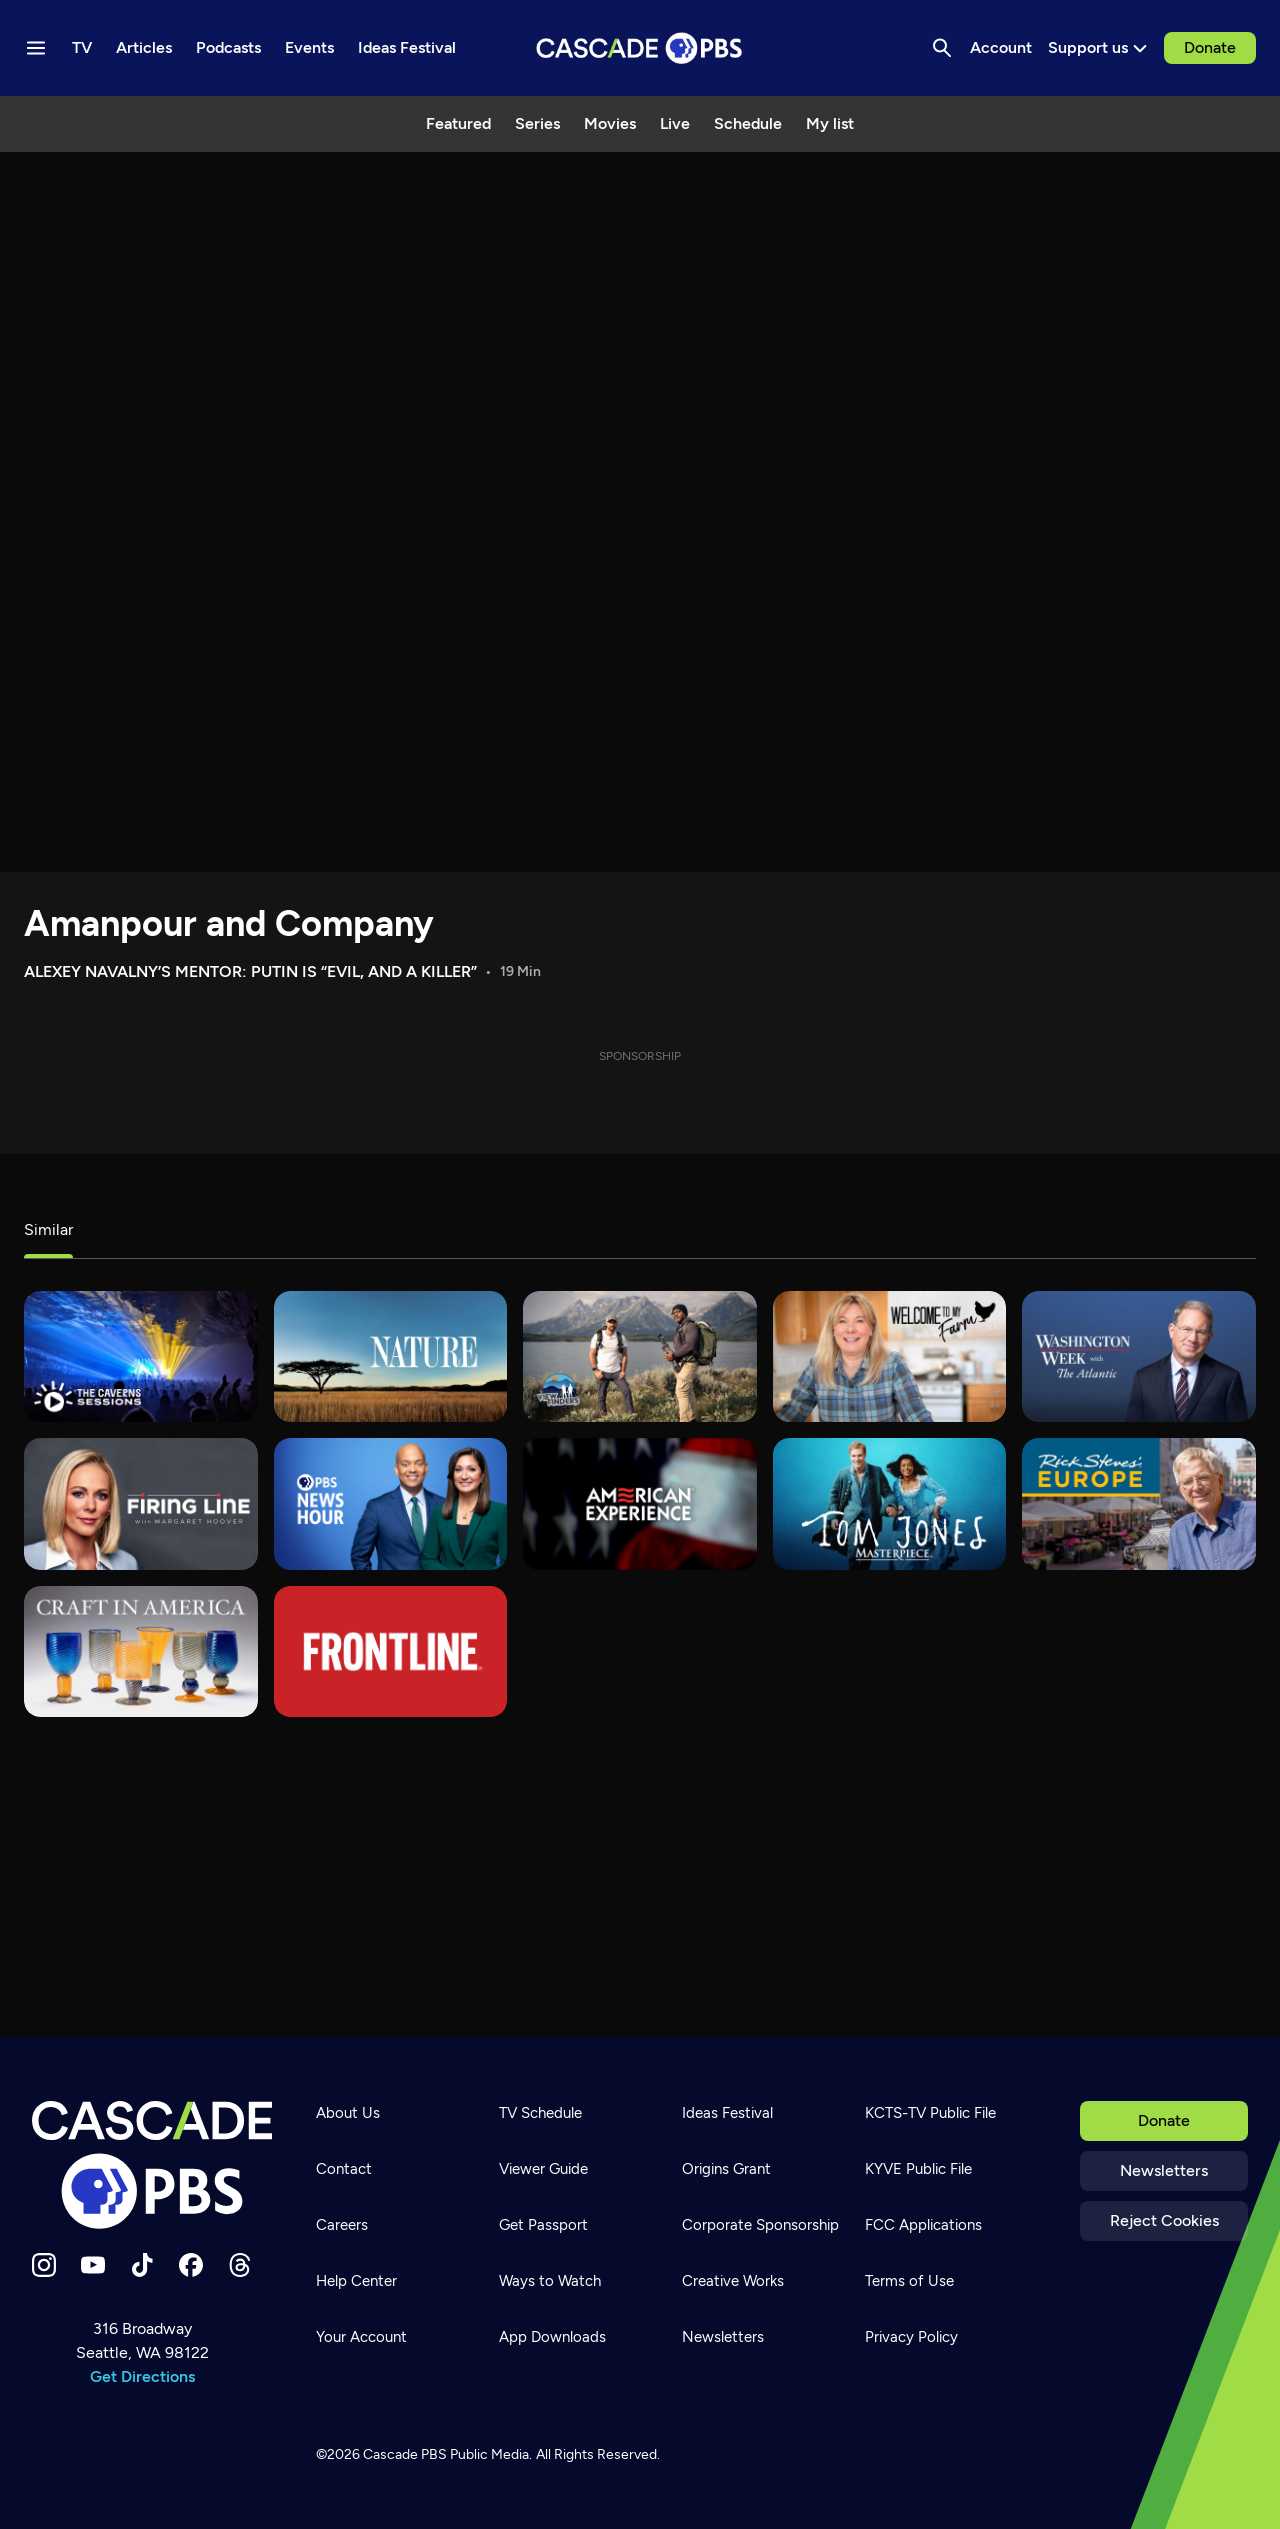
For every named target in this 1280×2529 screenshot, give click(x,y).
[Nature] (391, 1356)
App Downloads (552, 2337)
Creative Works (733, 2281)
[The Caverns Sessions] (141, 1356)
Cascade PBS (405, 2454)
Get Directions (142, 2376)
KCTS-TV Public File (930, 2113)
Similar (48, 1229)
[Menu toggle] (36, 48)
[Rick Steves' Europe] (1139, 1503)
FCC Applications (923, 2225)
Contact (344, 2169)
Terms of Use (909, 2281)
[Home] (152, 2165)
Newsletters (1164, 2170)
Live (675, 123)
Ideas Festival (727, 2113)
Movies (610, 123)
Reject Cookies (1164, 2220)
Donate (1210, 47)
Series (537, 123)
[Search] (942, 48)
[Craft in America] (141, 1651)
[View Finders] (640, 1356)
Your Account (361, 2337)
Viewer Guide (543, 2169)
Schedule (748, 123)
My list (830, 123)
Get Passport (543, 2225)
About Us (348, 2113)
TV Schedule (540, 2113)
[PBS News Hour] (391, 1503)
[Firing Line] (141, 1503)
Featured (458, 123)
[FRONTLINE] (391, 1651)
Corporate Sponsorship (760, 2225)
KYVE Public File (918, 2169)
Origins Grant (726, 2169)
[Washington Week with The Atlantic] (1139, 1356)
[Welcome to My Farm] (890, 1356)
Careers (342, 2225)
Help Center (356, 2281)
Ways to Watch (550, 2281)
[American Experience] (640, 1503)
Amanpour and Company (229, 923)
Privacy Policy (911, 2337)
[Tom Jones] (890, 1503)
